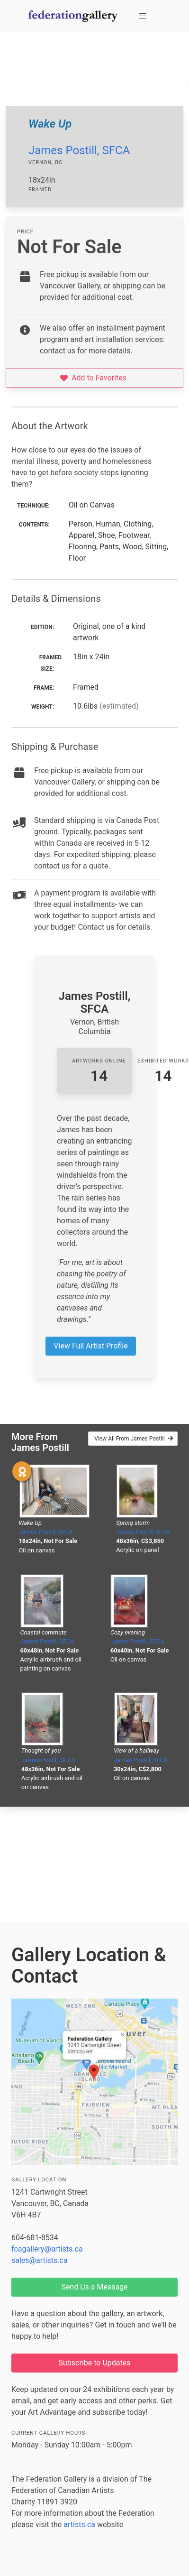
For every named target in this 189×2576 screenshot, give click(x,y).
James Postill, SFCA (79, 150)
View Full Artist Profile (90, 1345)
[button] (142, 16)
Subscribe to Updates (95, 2362)
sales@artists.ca (39, 2260)
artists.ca (79, 2524)
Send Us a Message (94, 2286)
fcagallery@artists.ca (47, 2248)
